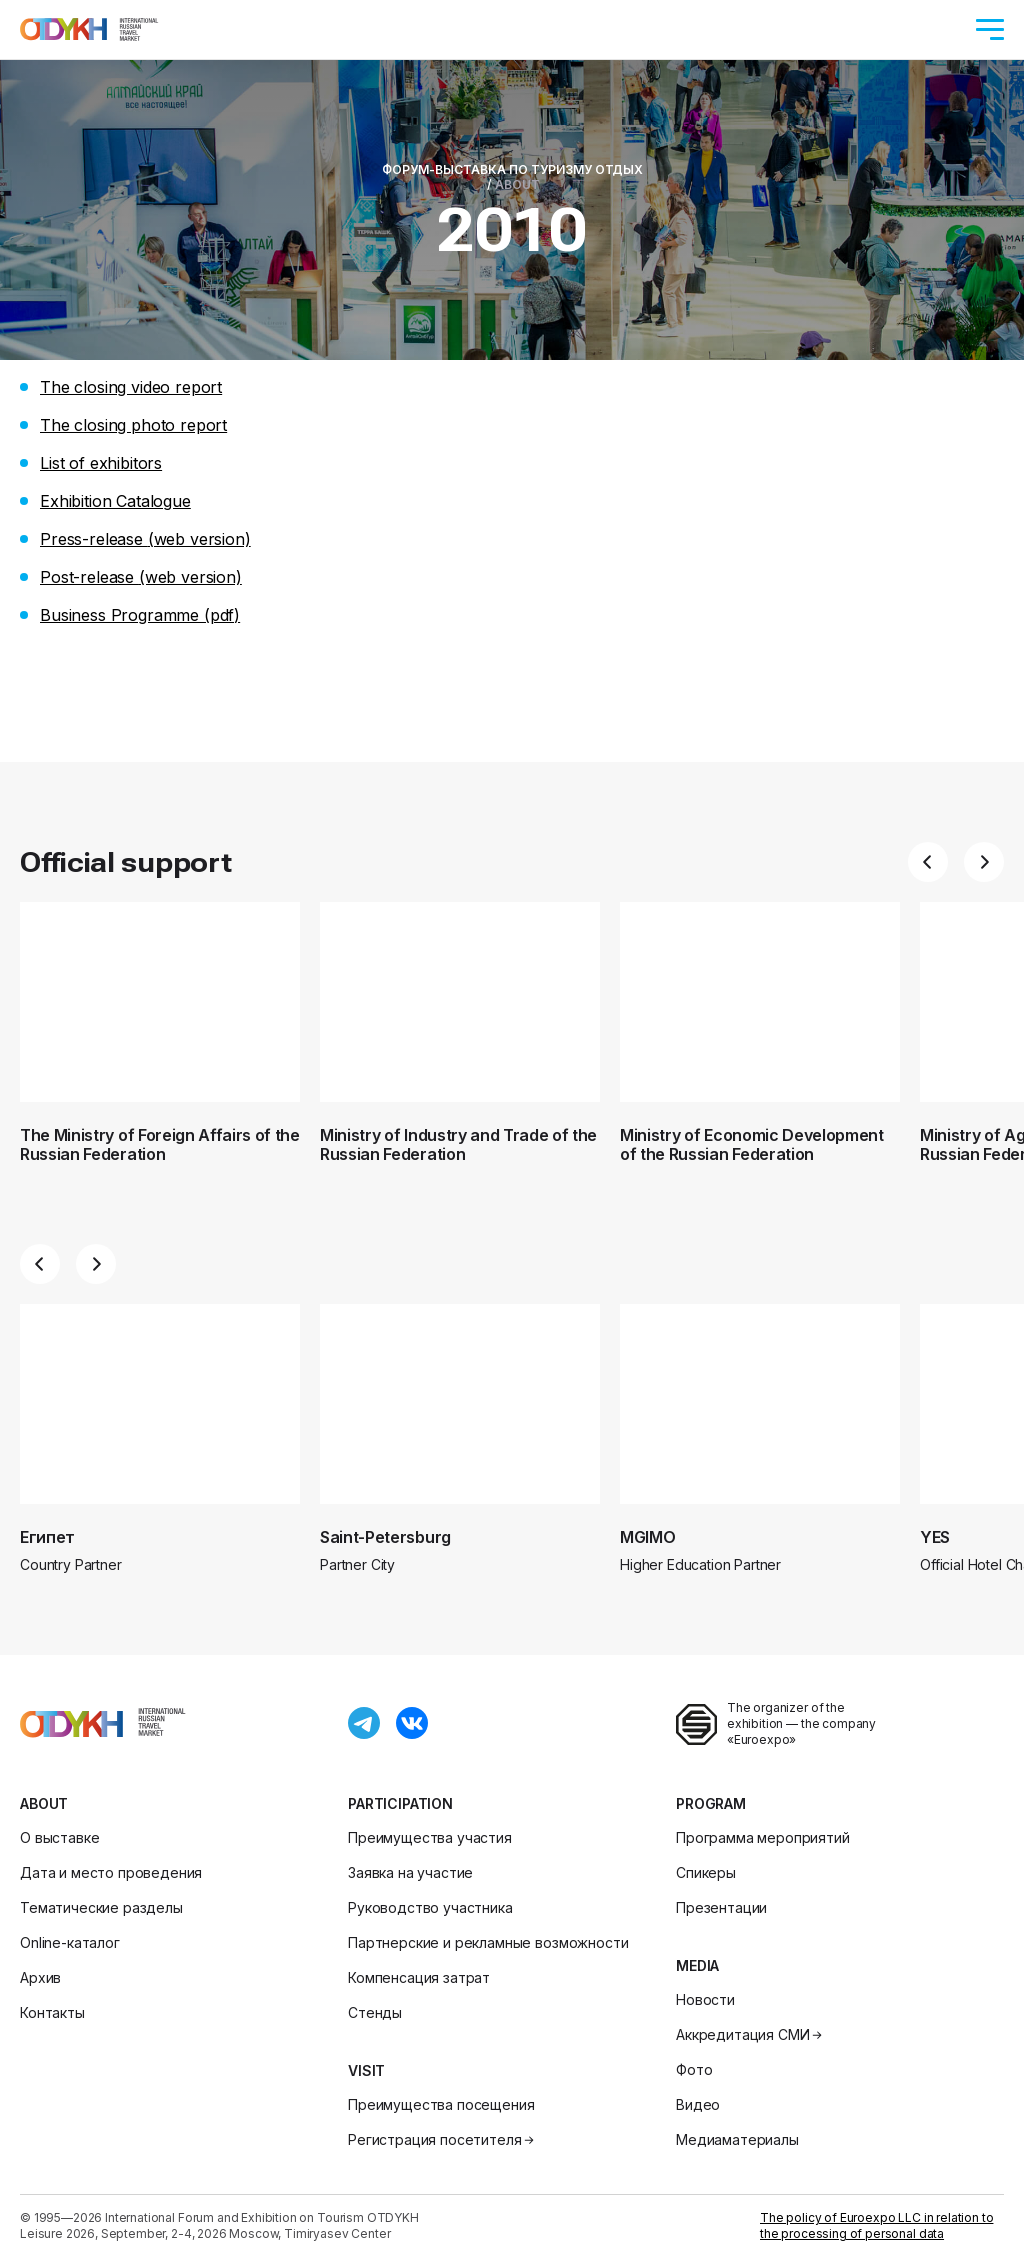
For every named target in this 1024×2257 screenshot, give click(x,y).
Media (697, 1965)
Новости (705, 1999)
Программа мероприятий (763, 1837)
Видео (698, 2104)
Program (711, 1803)
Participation (400, 1803)
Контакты (52, 2012)
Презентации (721, 1907)
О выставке (59, 1837)
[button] (928, 862)
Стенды (375, 2012)
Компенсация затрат (419, 1977)
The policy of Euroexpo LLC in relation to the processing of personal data (876, 2225)
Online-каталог (70, 1942)
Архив (40, 1977)
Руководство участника (430, 1907)
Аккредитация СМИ (750, 2034)
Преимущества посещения (441, 2104)
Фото (694, 2069)
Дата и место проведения (111, 1872)
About (44, 1803)
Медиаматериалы (737, 2139)
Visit (366, 2070)
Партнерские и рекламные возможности (488, 1942)
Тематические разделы (101, 1907)
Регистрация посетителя (442, 2139)
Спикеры (706, 1872)
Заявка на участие (410, 1872)
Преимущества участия (430, 1837)
